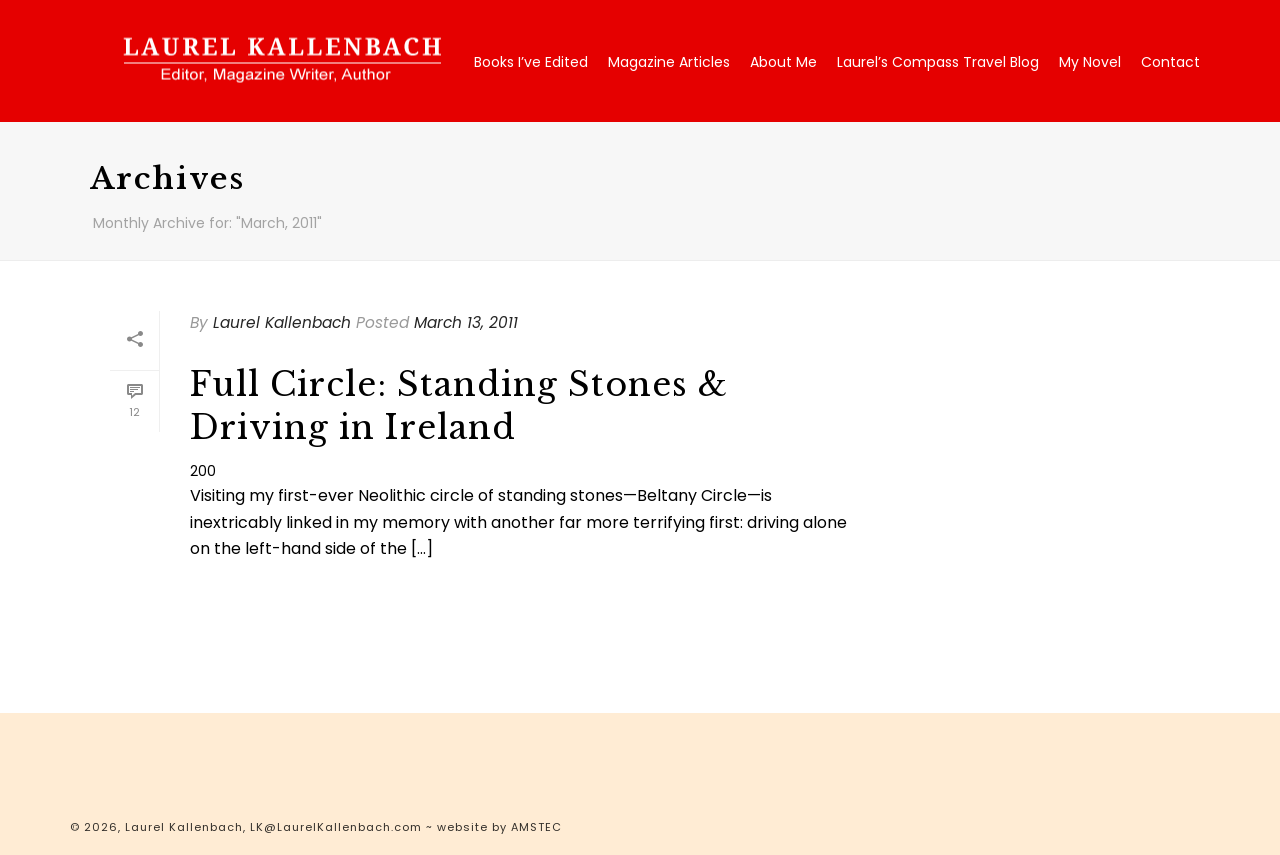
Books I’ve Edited (531, 62)
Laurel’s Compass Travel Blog (938, 62)
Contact (1170, 62)
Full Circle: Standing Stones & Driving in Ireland (459, 406)
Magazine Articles (669, 62)
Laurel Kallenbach (282, 322)
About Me (783, 62)
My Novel (1090, 62)
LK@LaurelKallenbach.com (336, 827)
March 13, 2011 (466, 322)
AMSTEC (536, 827)
